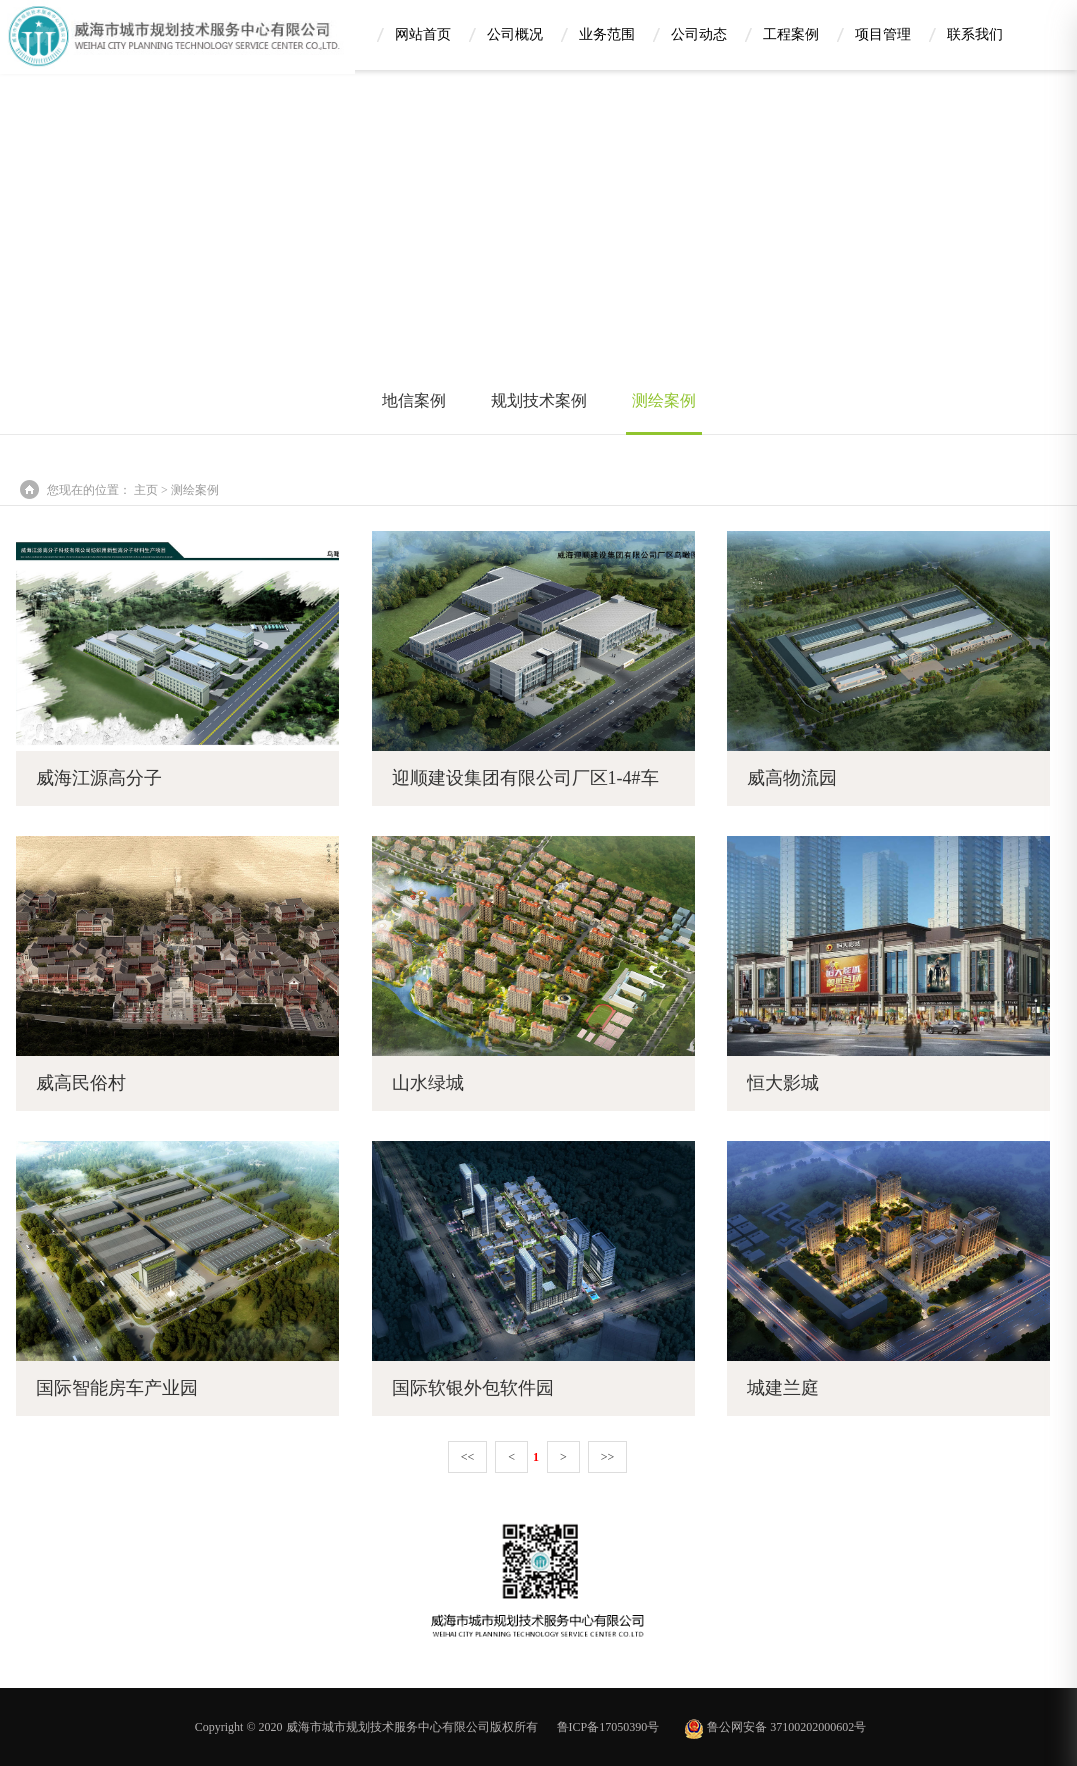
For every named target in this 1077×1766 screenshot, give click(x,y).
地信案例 (414, 400)
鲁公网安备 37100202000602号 (775, 1727)
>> (608, 1457)
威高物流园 (792, 778)
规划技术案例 (539, 400)
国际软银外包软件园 (473, 1388)
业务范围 (607, 33)
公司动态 (699, 33)
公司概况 (515, 33)
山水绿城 (428, 1083)
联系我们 (975, 33)
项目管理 (883, 33)
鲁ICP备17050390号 (608, 1727)
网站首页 (423, 33)
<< (468, 1457)
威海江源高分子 (99, 778)
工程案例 (791, 33)
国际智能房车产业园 (117, 1388)
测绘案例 (664, 400)
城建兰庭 (783, 1388)
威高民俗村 (81, 1083)
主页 (146, 490)
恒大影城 (783, 1083)
